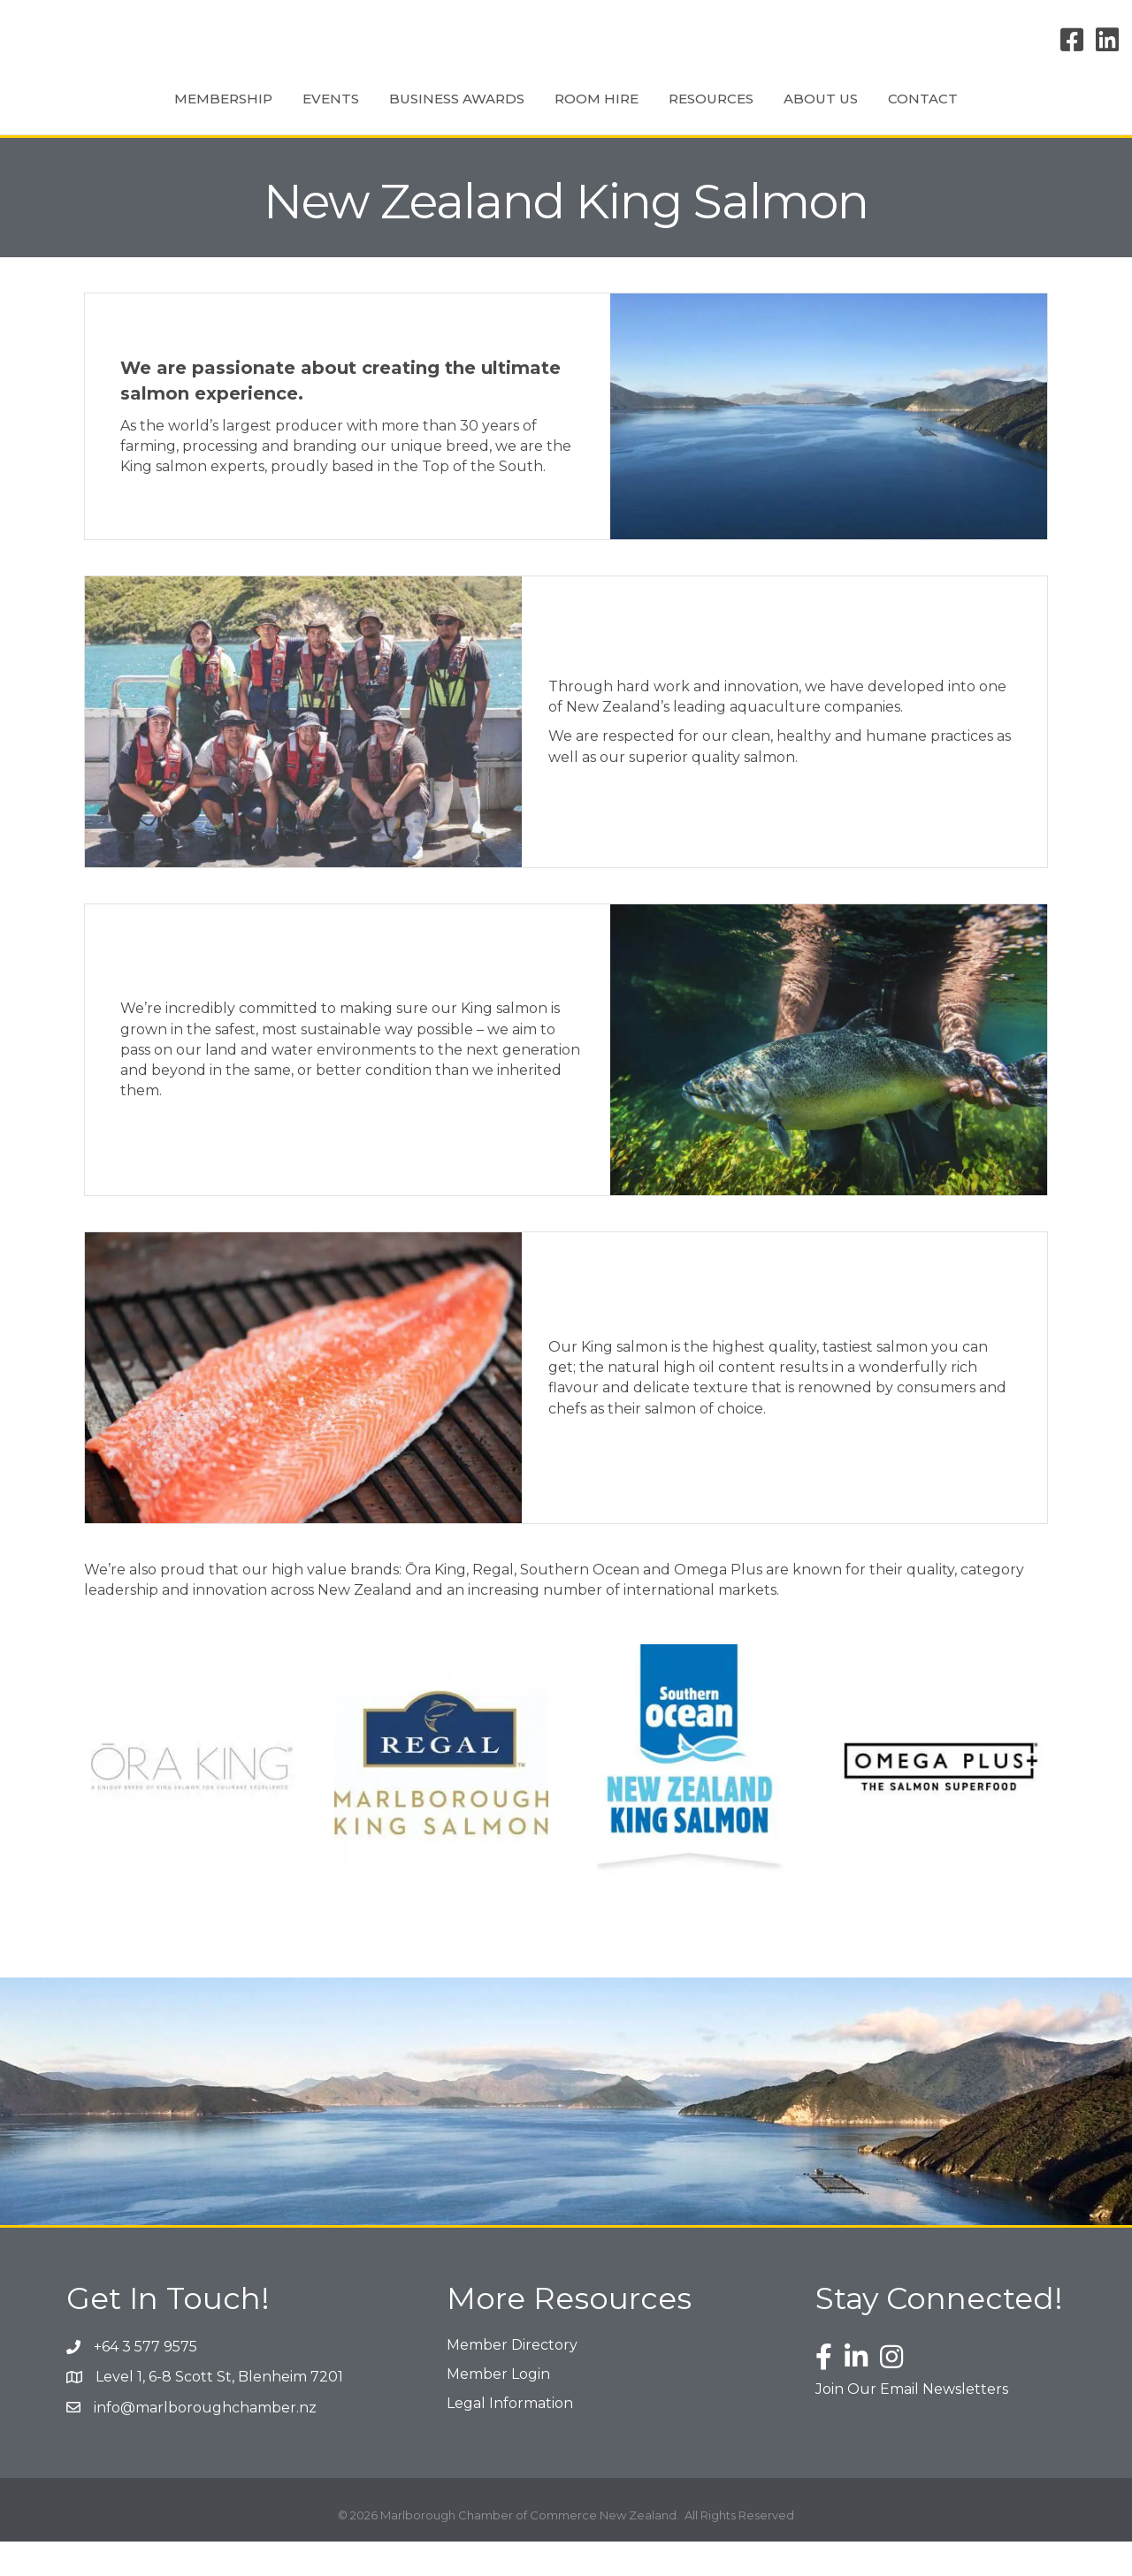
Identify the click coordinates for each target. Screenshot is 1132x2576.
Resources (795, 114)
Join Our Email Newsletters (911, 2423)
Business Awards (372, 114)
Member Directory (512, 2379)
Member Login (498, 2408)
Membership (139, 114)
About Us (905, 114)
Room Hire (512, 114)
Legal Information (510, 2437)
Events (246, 114)
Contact (1007, 114)
